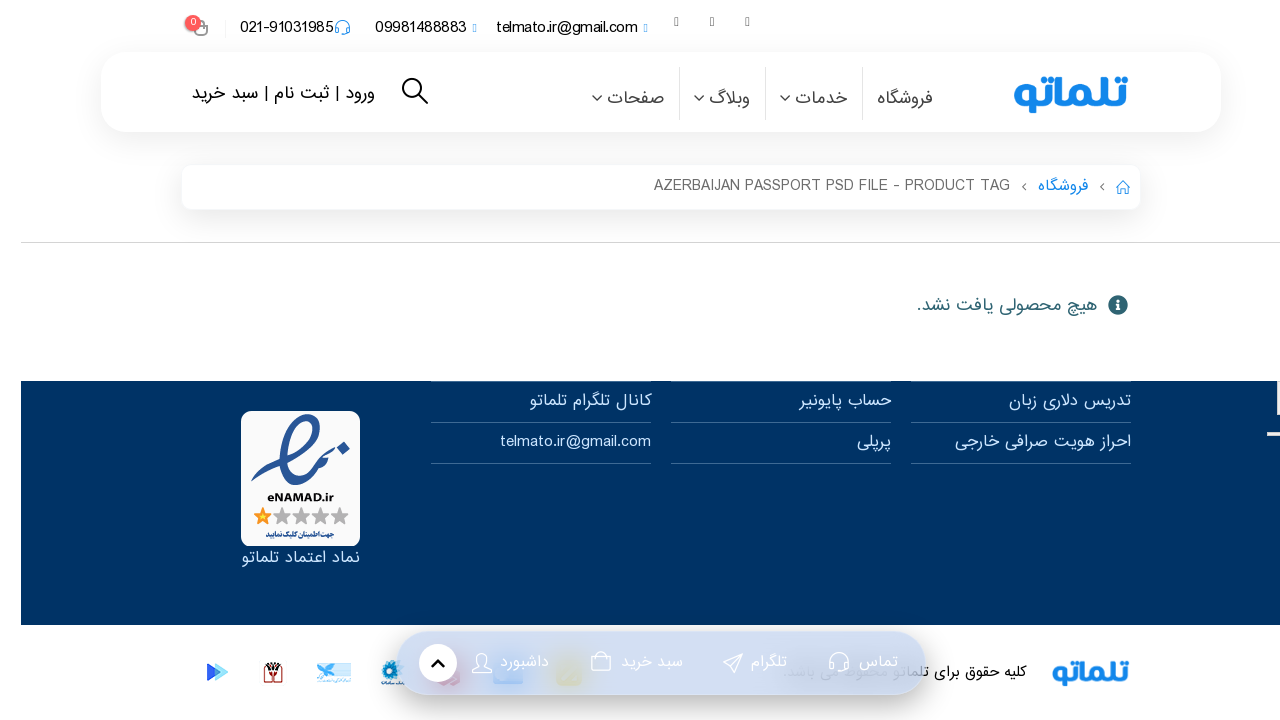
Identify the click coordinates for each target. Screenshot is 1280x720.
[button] (393, 93)
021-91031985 (274, 29)
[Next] (1253, 434)
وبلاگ (708, 99)
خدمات (800, 99)
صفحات (614, 99)
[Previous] (1273, 434)
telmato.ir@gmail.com (550, 28)
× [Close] (1268, 398)
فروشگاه (884, 99)
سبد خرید (203, 94)
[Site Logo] (1025, 94)
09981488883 (404, 28)
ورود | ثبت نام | (298, 94)
